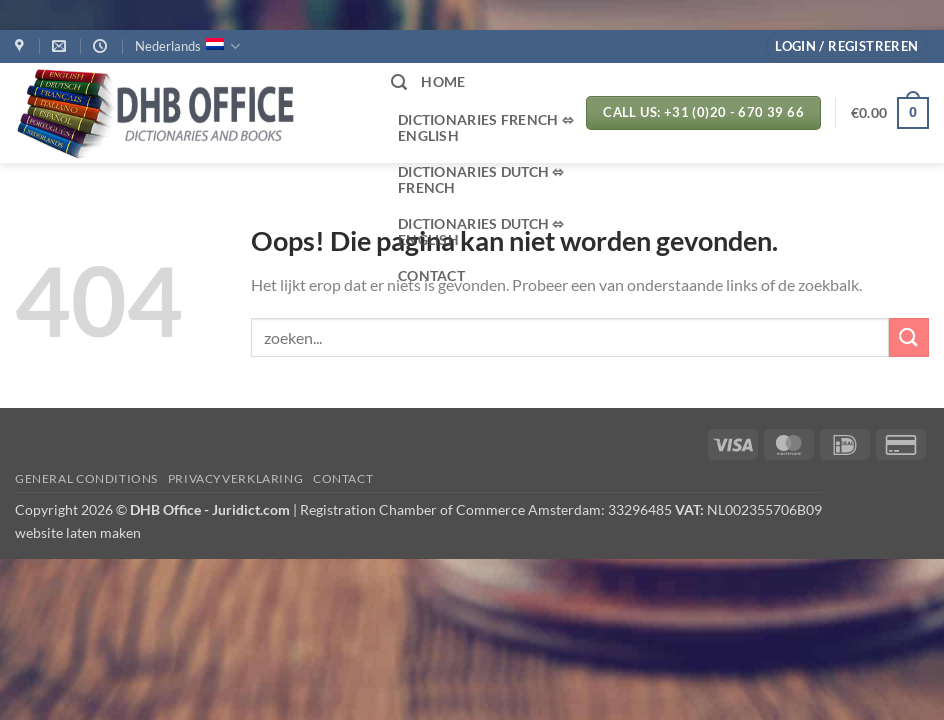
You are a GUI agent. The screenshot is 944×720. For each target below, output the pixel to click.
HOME (443, 81)
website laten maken (78, 532)
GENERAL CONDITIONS (86, 478)
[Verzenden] (909, 337)
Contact (343, 478)
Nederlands (187, 46)
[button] (846, 46)
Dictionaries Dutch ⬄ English (481, 231)
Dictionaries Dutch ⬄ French (481, 179)
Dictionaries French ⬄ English (486, 127)
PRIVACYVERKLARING (235, 478)
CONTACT (431, 275)
